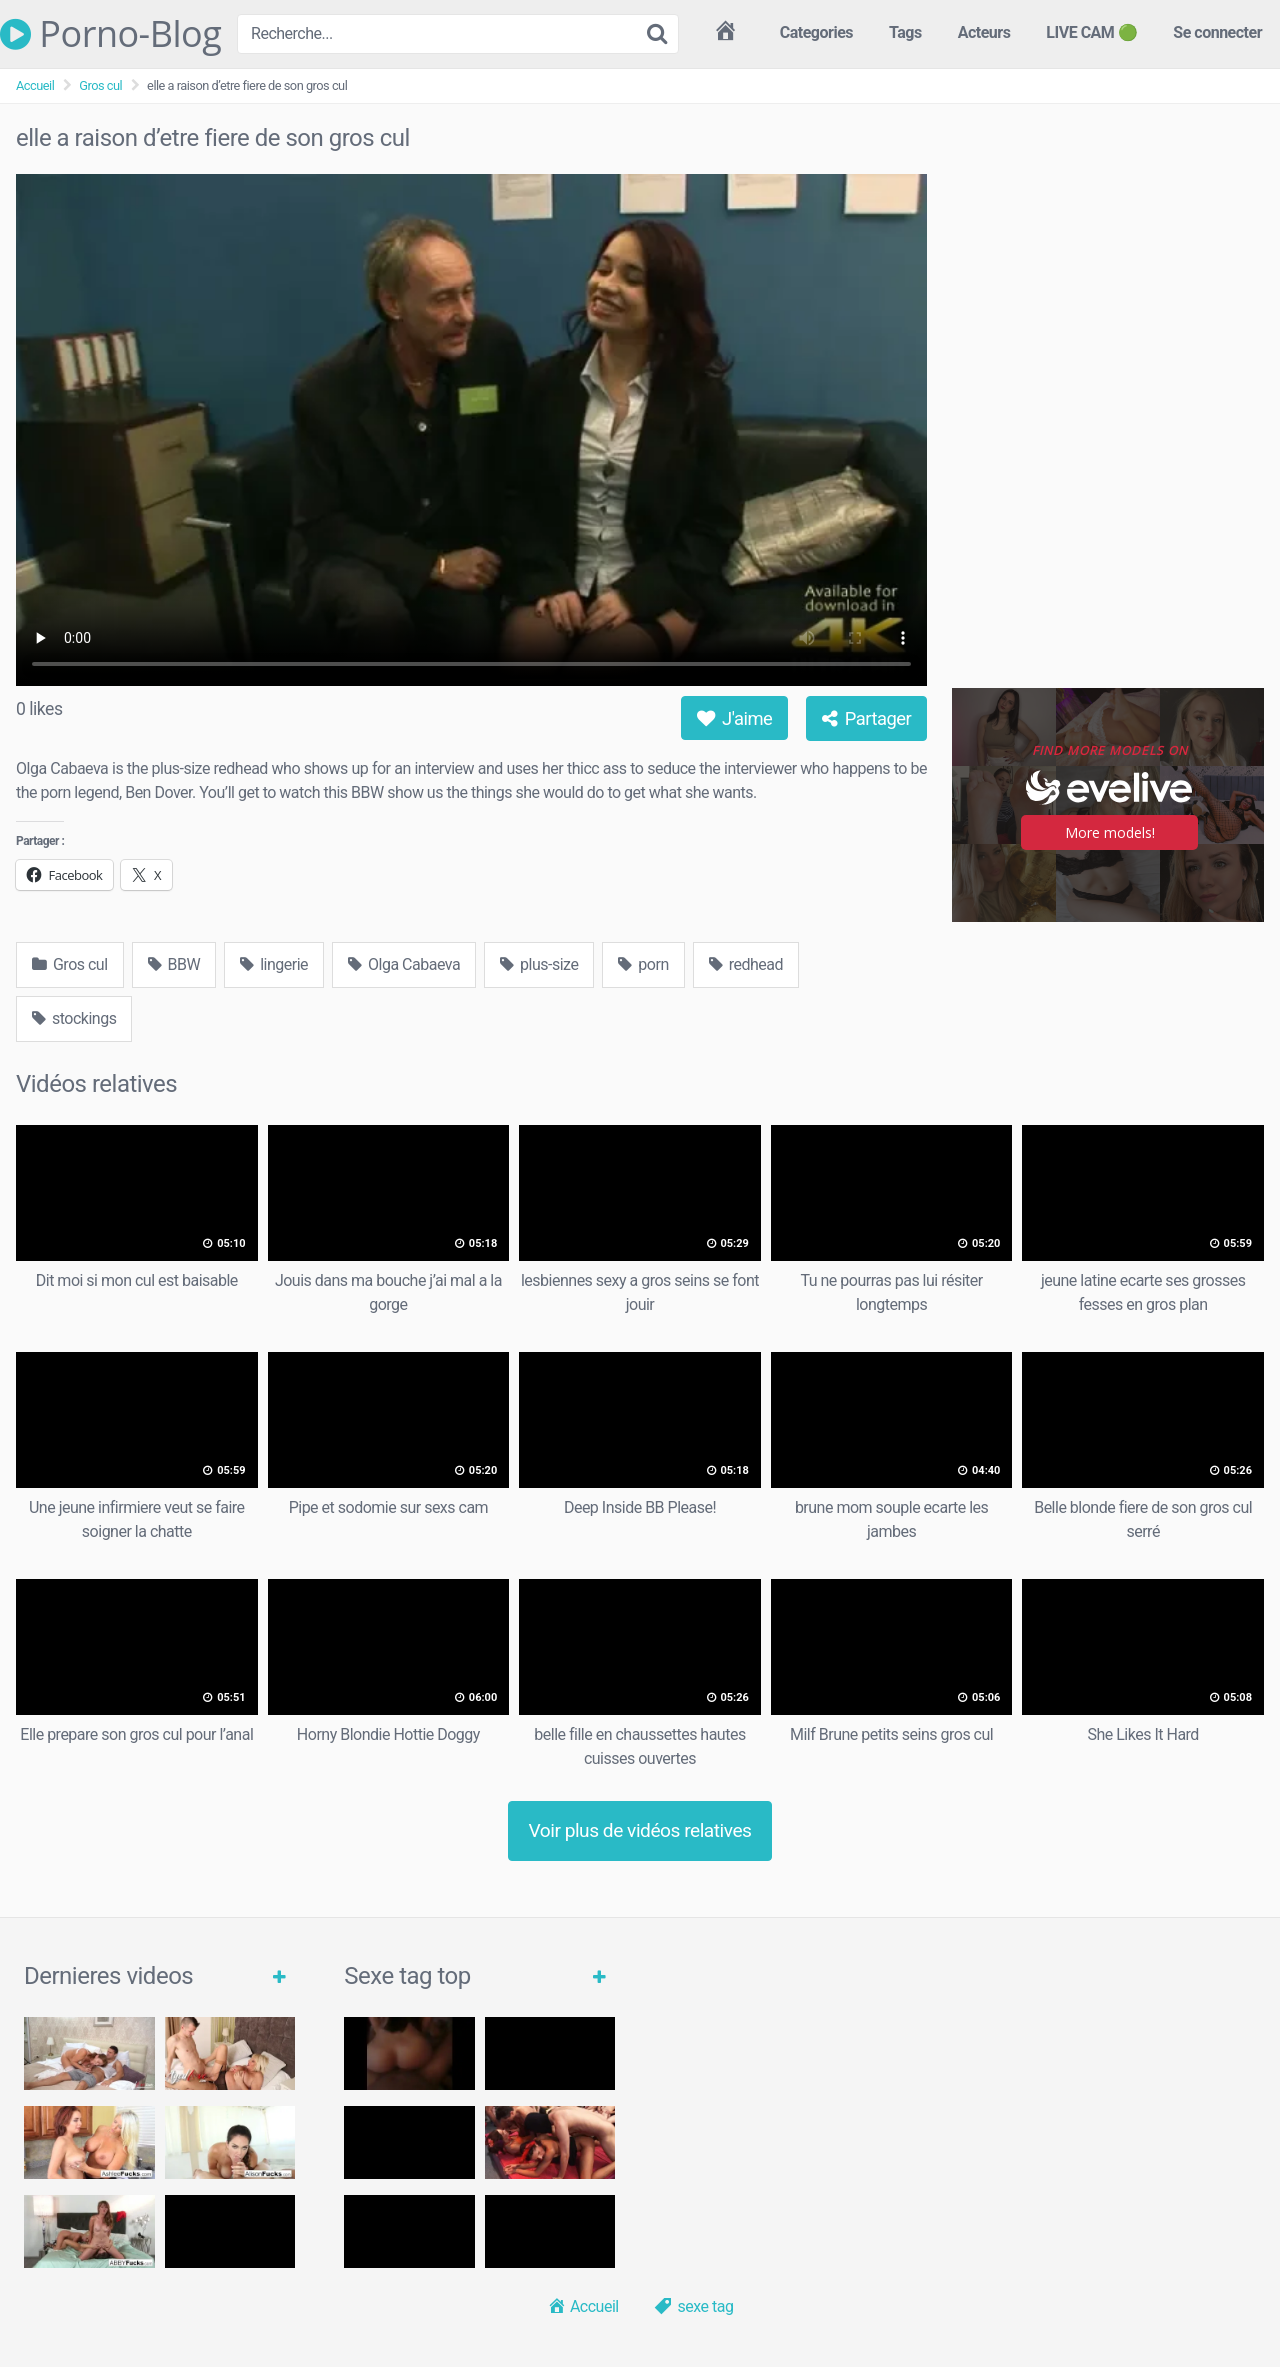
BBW (174, 964)
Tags (905, 32)
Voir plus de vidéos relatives (640, 1830)
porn (643, 964)
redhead (746, 964)
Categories (816, 32)
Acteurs (984, 32)
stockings (74, 1018)
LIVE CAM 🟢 (1091, 32)
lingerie (274, 964)
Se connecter (1217, 32)
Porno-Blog (110, 34)
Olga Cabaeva (404, 964)
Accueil (35, 85)
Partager (867, 718)
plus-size (539, 964)
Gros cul (100, 85)
